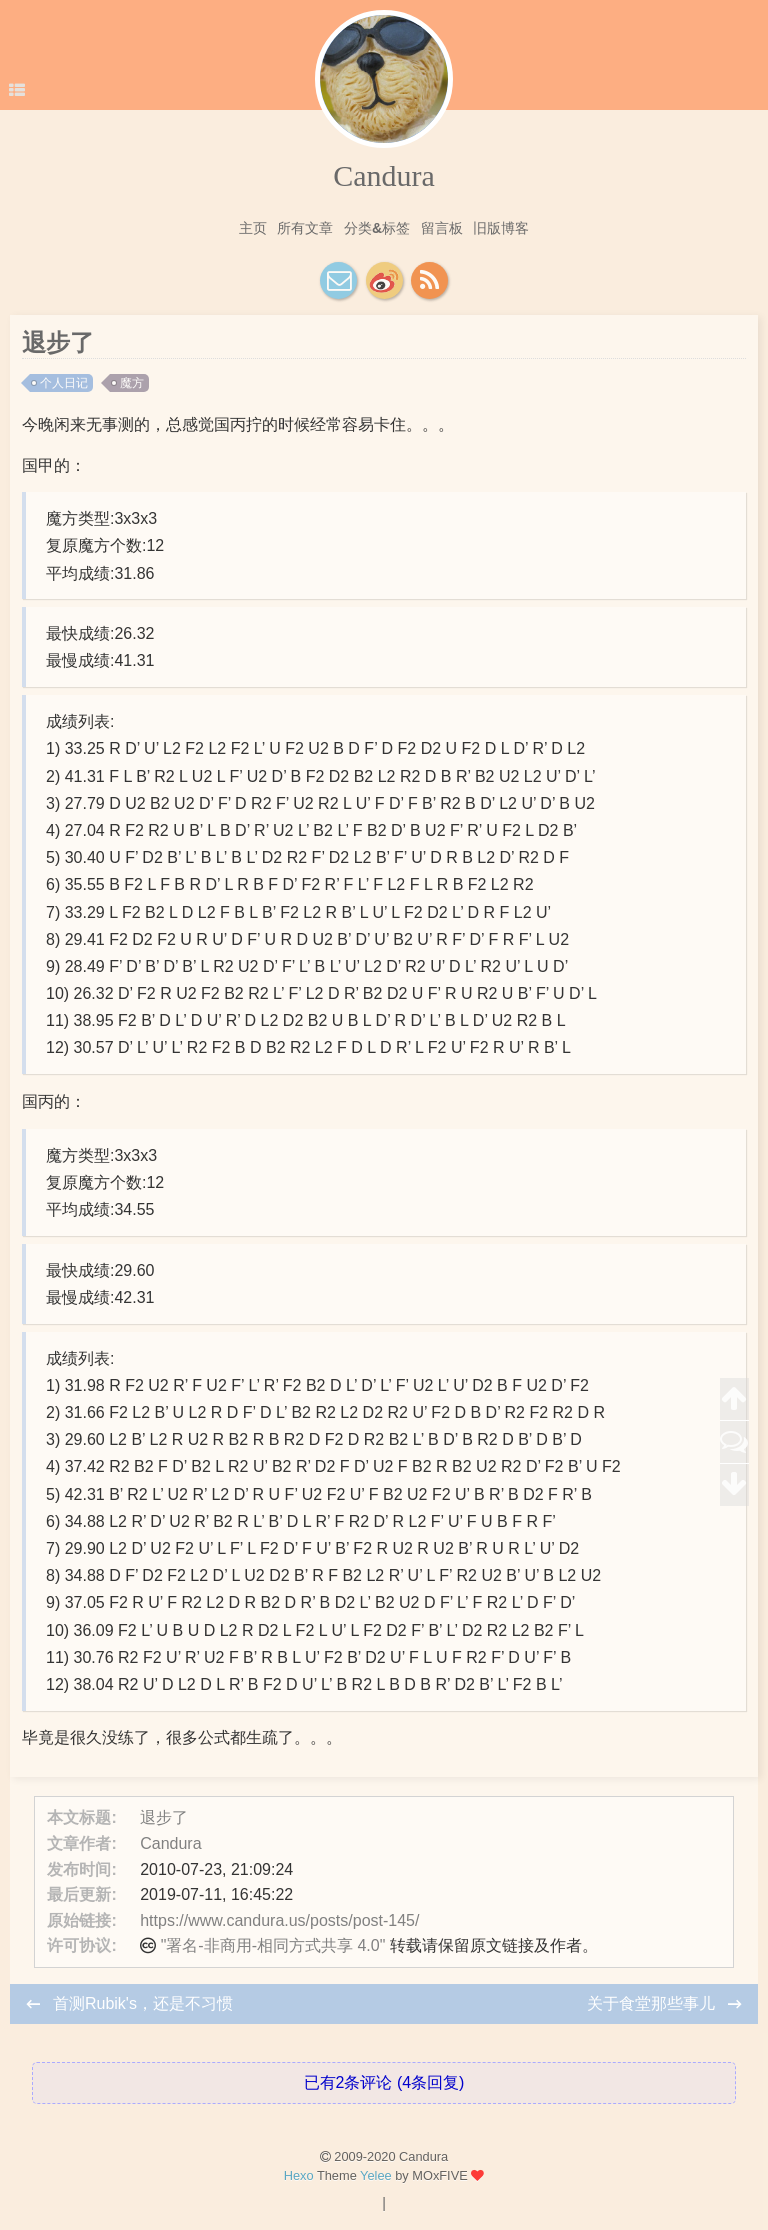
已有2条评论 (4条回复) (384, 2082)
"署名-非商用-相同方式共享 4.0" (273, 1945)
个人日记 (64, 383)
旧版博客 (501, 228)
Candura (384, 175)
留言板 (442, 228)
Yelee (376, 2175)
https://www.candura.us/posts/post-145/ (279, 1920)
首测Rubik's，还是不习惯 (143, 2003)
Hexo (299, 2175)
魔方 (132, 383)
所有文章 (305, 228)
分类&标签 (377, 228)
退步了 (164, 1817)
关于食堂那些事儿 (653, 2003)
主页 (253, 228)
